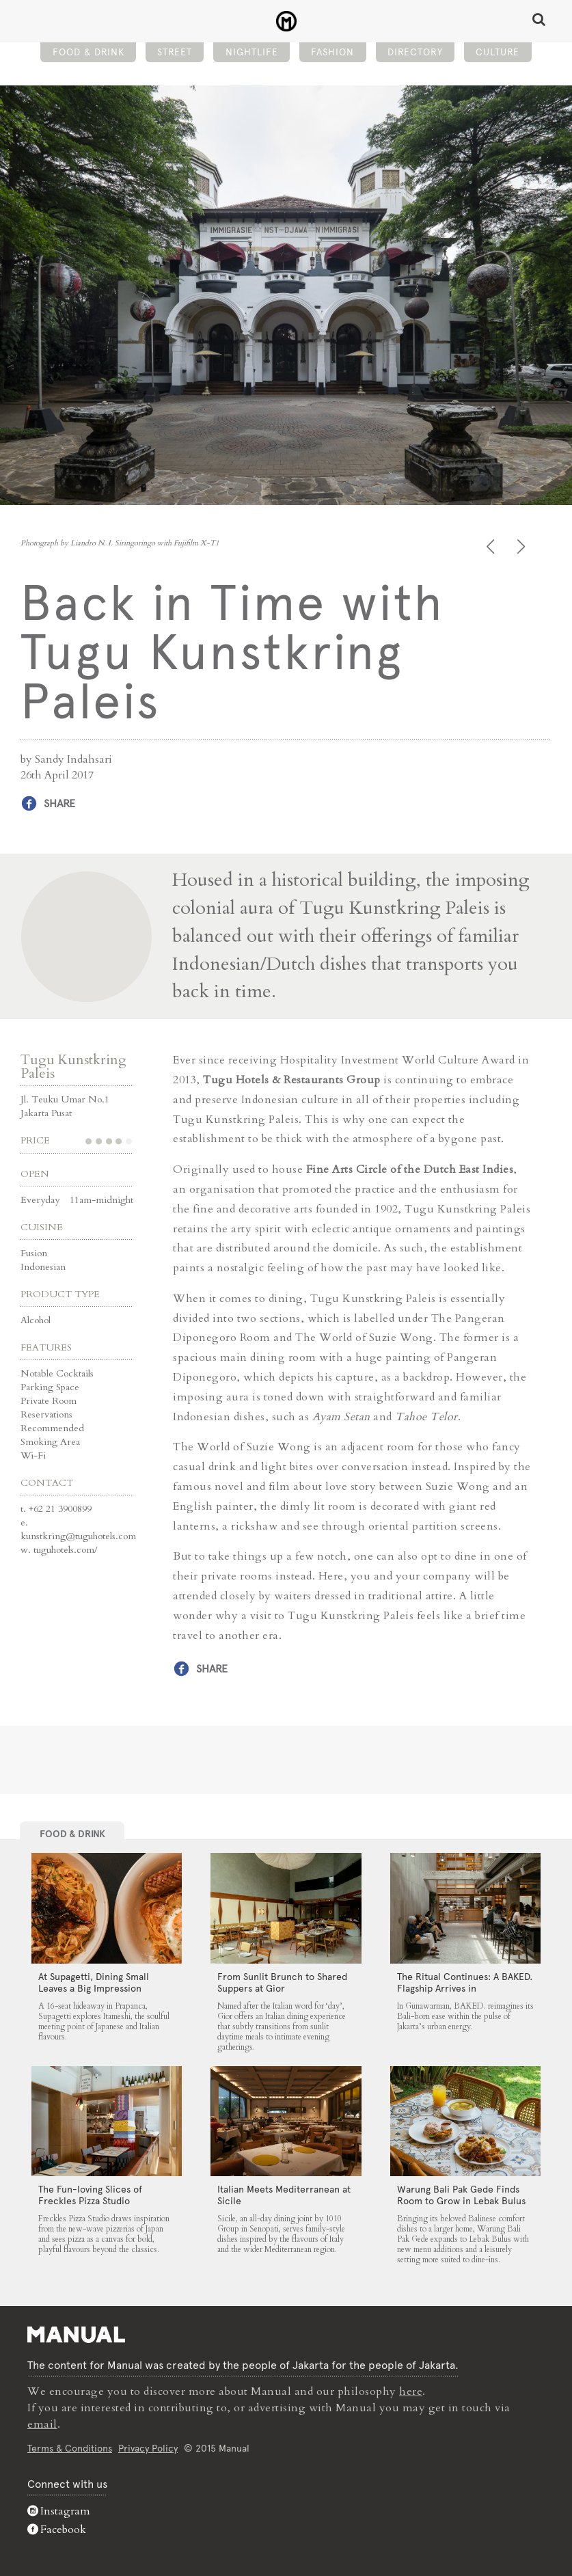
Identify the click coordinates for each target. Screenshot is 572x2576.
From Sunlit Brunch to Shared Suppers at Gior (282, 1982)
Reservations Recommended (52, 1421)
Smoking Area (50, 1441)
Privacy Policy (148, 2448)
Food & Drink (88, 52)
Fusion (34, 1253)
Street (174, 52)
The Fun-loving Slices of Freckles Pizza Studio (90, 2195)
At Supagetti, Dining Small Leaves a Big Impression (93, 1982)
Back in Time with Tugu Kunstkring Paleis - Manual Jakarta (286, 21)
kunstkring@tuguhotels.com (78, 1536)
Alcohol (36, 1320)
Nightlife (252, 52)
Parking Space (50, 1387)
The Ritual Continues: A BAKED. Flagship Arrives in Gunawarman (464, 1988)
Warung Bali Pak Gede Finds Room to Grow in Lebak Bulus (461, 2195)
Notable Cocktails (57, 1373)
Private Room (49, 1400)
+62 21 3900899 (60, 1508)
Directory (415, 52)
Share (59, 803)
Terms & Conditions (69, 2448)
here (410, 2391)
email (42, 2424)
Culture (497, 52)
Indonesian (43, 1266)
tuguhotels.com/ (65, 1549)
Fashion (332, 52)
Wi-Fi (33, 1455)
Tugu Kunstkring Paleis (73, 1066)
